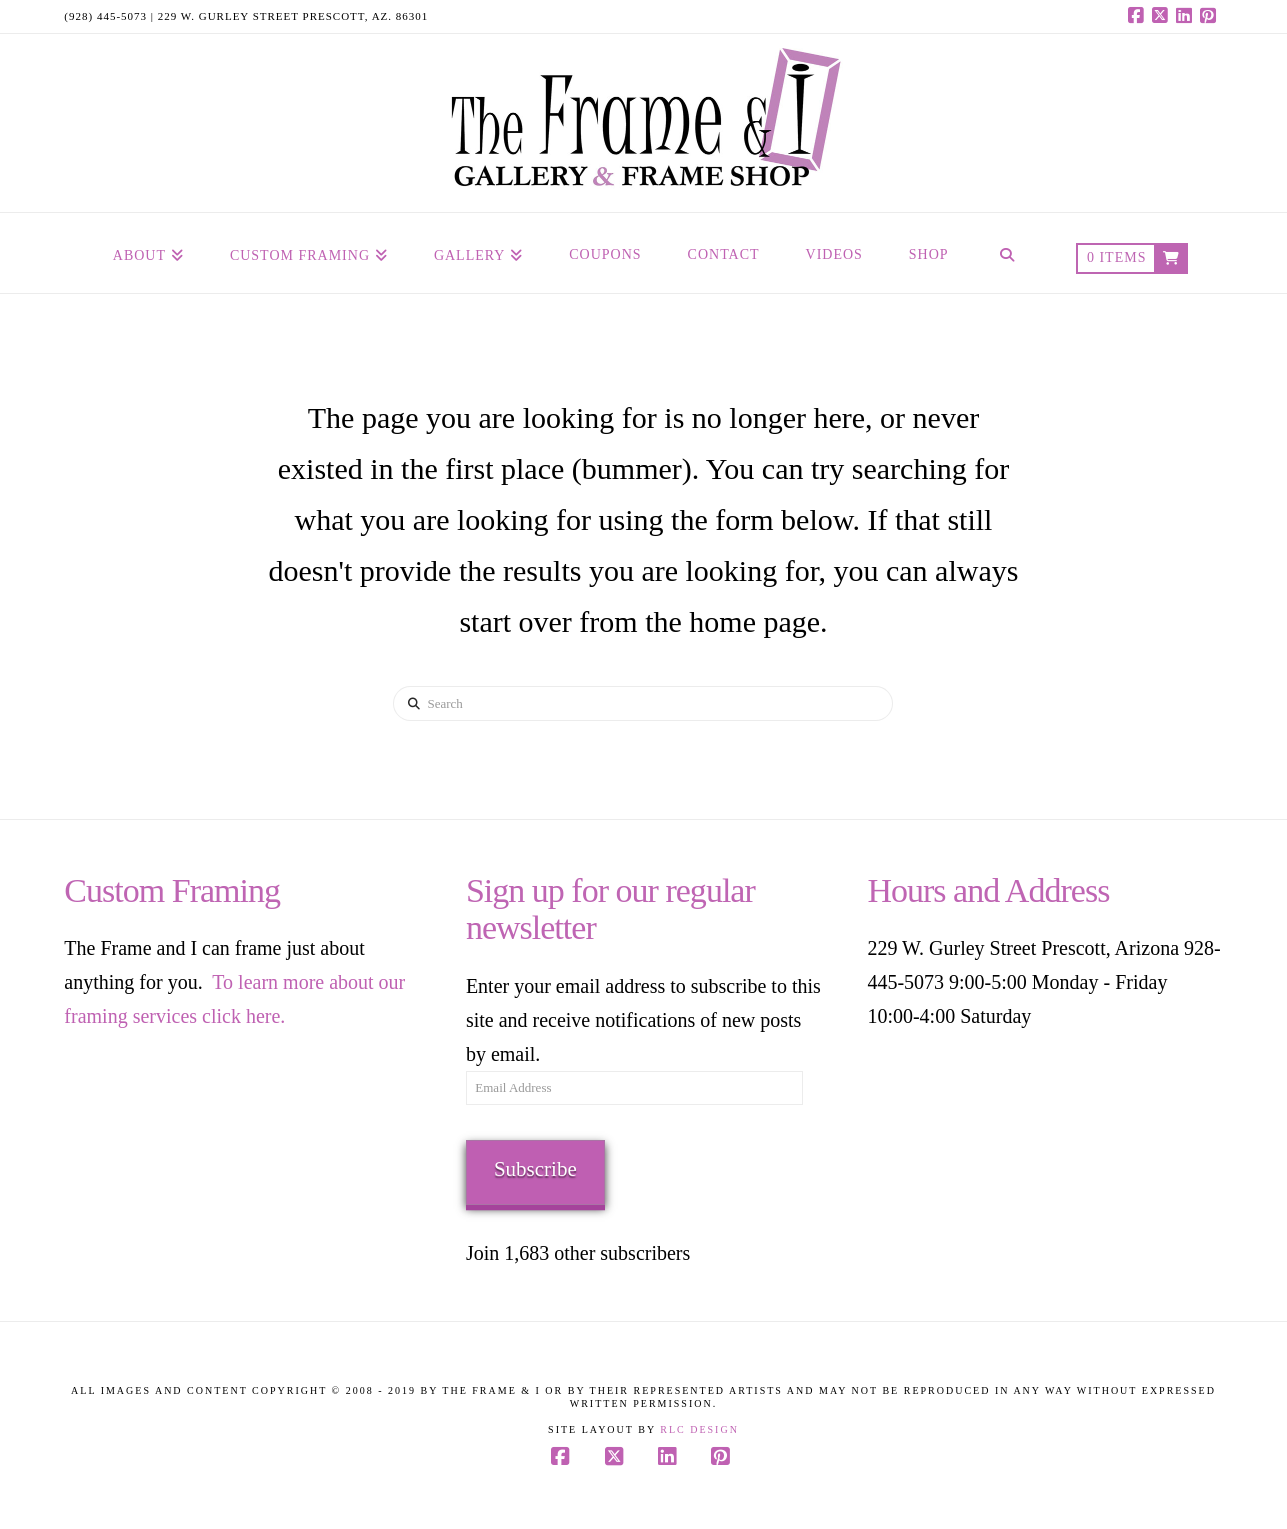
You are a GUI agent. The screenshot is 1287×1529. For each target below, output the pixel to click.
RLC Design (699, 1429)
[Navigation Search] (1006, 253)
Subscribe (535, 1169)
